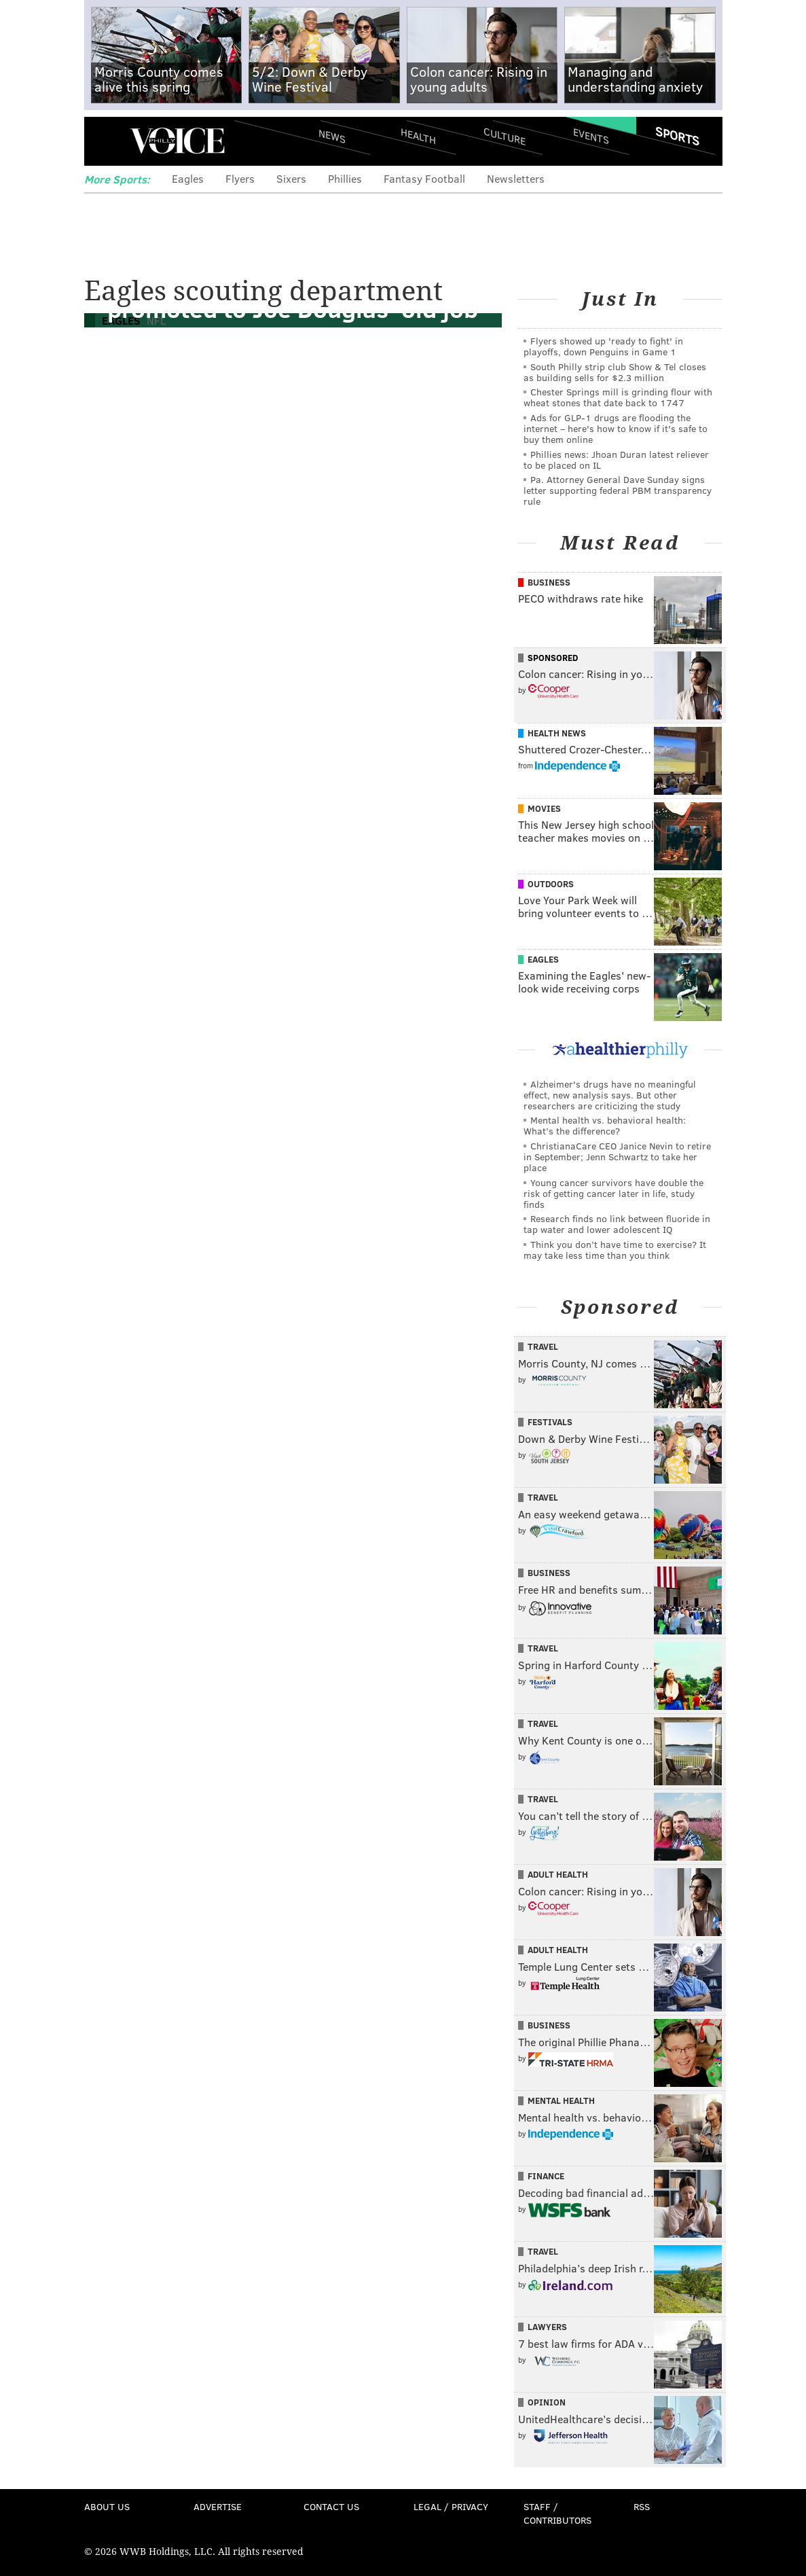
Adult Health (558, 1874)
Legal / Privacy (451, 2506)
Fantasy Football (424, 178)
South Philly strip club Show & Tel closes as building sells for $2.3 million (615, 372)
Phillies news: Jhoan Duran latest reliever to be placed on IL (616, 459)
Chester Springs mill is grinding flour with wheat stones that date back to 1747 (618, 397)
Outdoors (551, 884)
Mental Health (561, 2100)
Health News (557, 733)
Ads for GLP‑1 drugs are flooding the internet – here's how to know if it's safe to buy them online (616, 428)
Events (590, 136)
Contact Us (331, 2506)
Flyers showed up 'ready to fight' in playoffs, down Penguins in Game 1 (603, 346)
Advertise (218, 2506)
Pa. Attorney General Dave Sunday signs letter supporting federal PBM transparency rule (618, 490)
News (332, 136)
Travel (543, 1346)
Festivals (550, 1422)
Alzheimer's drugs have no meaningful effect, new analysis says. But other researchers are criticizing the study (610, 1094)
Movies (544, 808)
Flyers (240, 178)
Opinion (547, 2402)
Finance (546, 2176)
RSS (642, 2506)
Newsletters (516, 178)
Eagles (188, 178)
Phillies (345, 178)
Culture (504, 136)
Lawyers (547, 2327)
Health (418, 136)
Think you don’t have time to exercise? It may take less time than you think (615, 1250)
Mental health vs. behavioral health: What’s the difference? (605, 1125)
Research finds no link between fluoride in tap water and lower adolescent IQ (617, 1224)
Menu (106, 140)
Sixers (291, 178)
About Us (107, 2506)
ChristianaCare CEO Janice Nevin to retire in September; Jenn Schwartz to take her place (617, 1156)
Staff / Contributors (557, 2513)
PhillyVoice (177, 140)
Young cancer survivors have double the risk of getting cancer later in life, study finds (613, 1193)
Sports (677, 135)
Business (549, 582)
